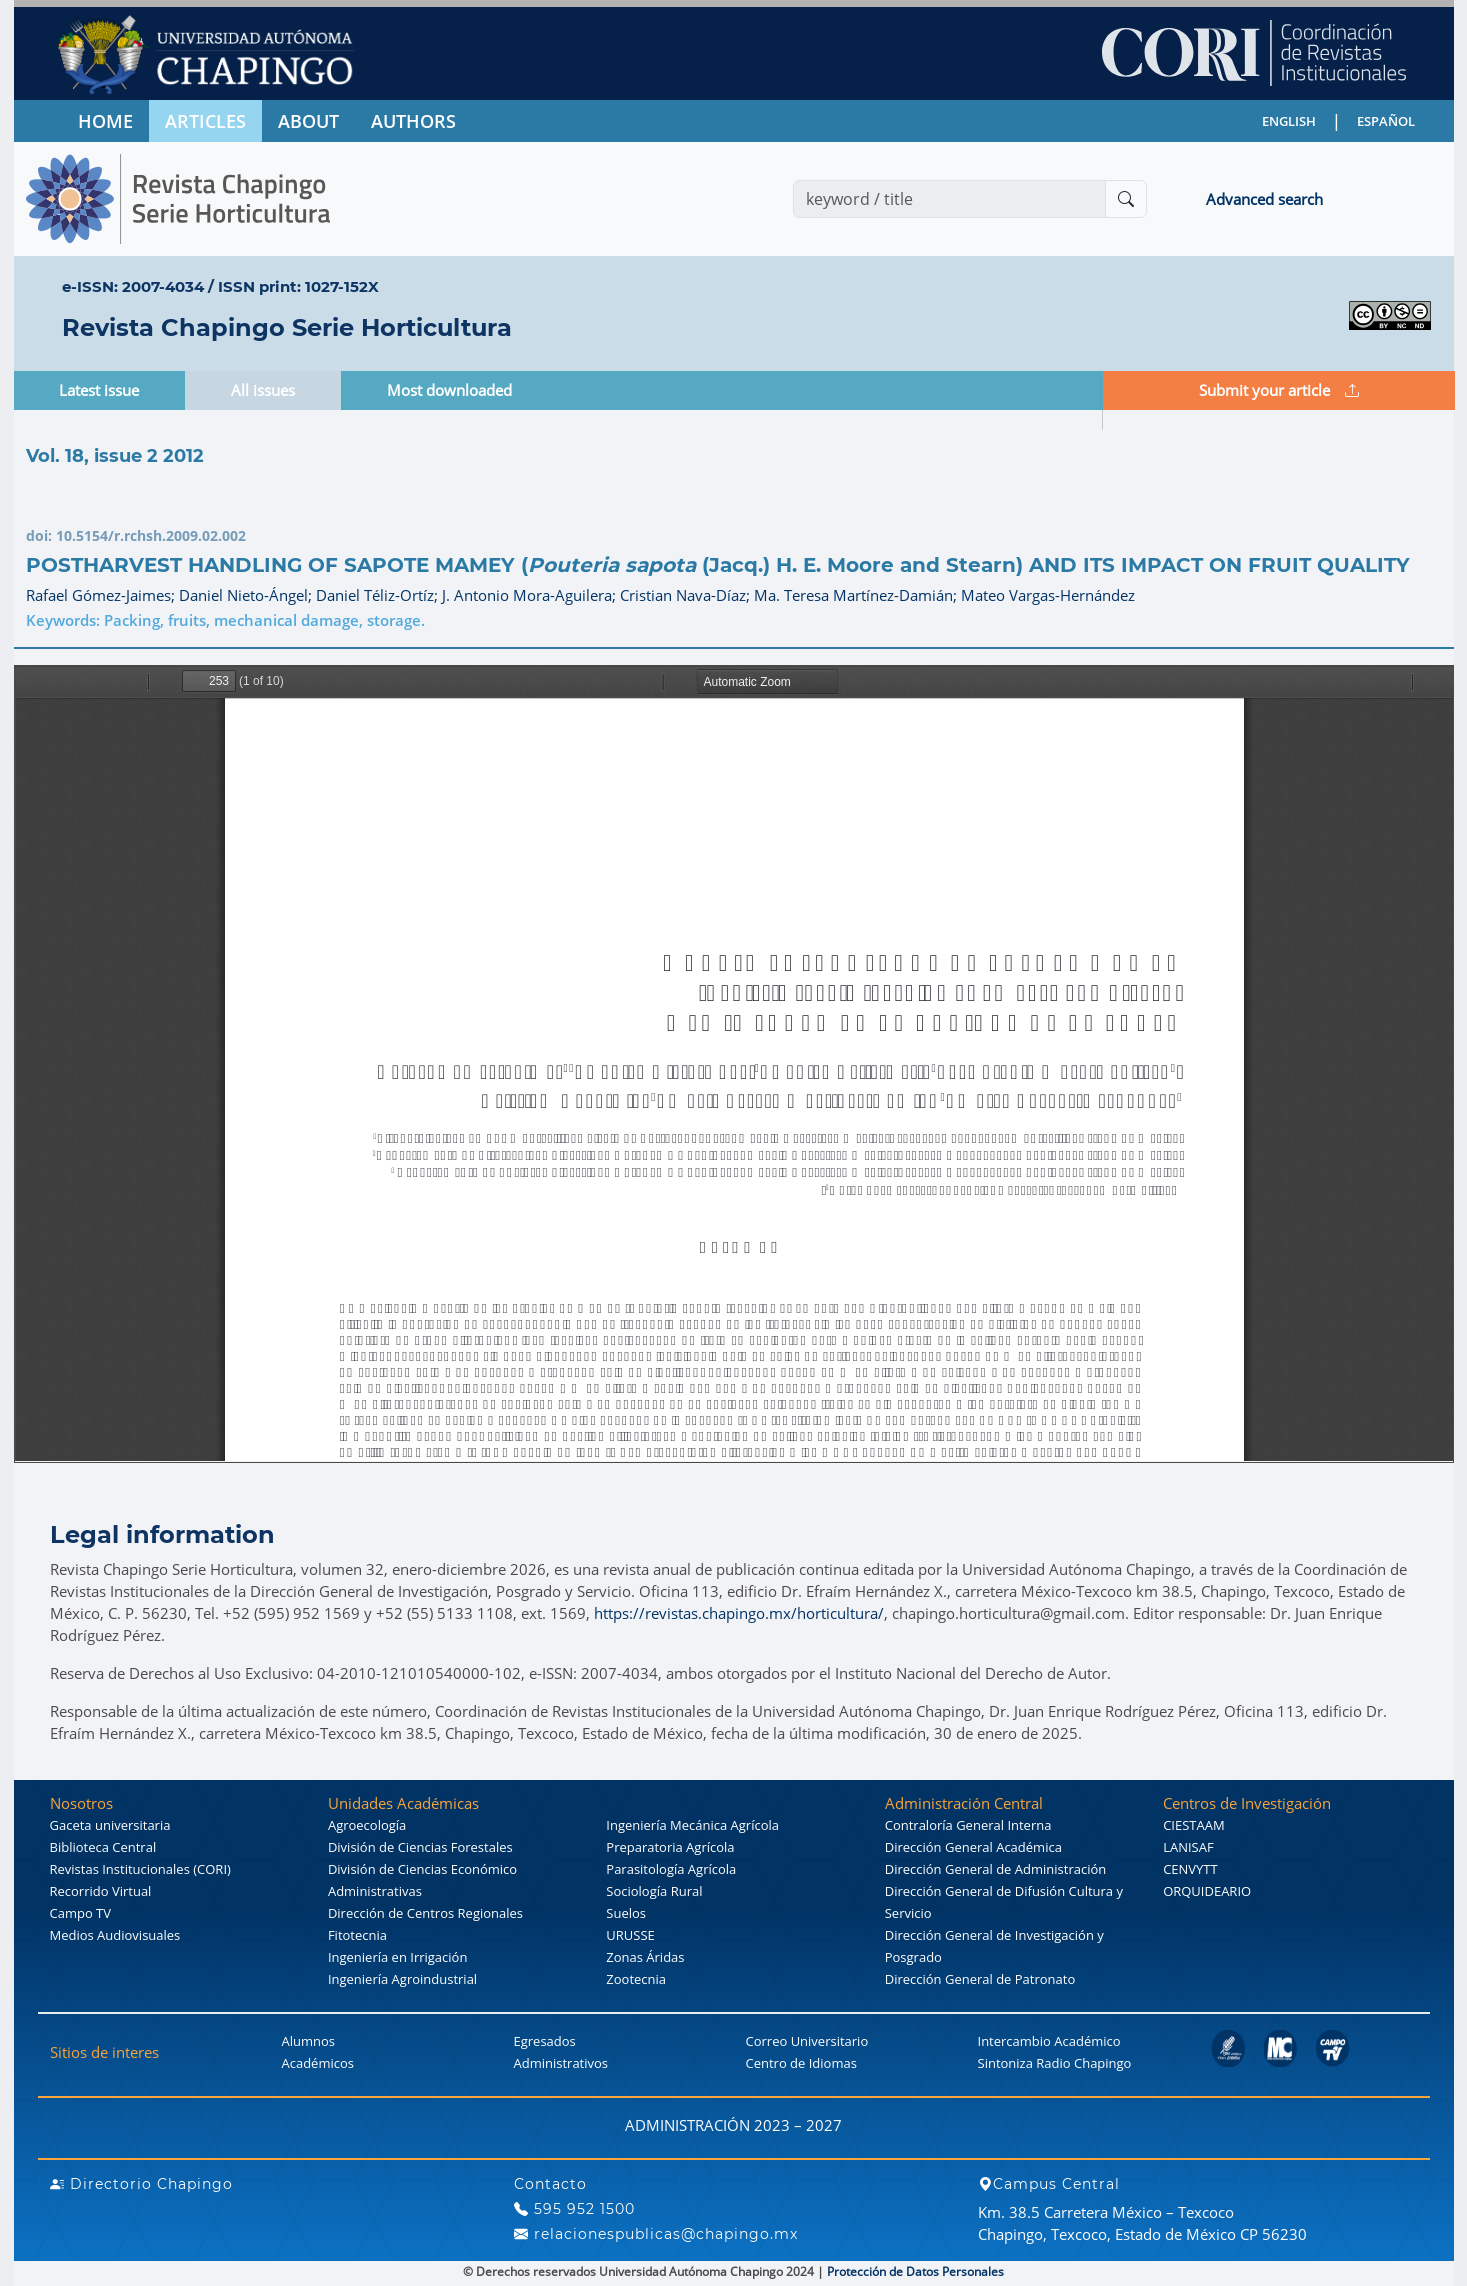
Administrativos (561, 2063)
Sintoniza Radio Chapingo (1055, 2063)
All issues (263, 390)
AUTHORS (413, 121)
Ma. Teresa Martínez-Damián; (857, 595)
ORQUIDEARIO (1207, 1891)
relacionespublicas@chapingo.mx (656, 2234)
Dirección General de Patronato (980, 1979)
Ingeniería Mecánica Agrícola (692, 1825)
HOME (105, 121)
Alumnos (309, 2041)
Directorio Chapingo (141, 2184)
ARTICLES (205, 121)
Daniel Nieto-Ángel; (247, 595)
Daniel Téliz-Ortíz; (379, 595)
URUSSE (630, 1935)
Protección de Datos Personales (915, 2271)
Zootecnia (636, 1979)
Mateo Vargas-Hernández (1048, 595)
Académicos (318, 2063)
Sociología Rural (654, 1891)
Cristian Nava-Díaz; (687, 595)
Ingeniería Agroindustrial (402, 1979)
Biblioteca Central (103, 1847)
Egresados (545, 2041)
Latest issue (99, 390)
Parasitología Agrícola (671, 1869)
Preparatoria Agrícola (670, 1847)
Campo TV (81, 1913)
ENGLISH (1289, 121)
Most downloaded (449, 390)
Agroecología (367, 1825)
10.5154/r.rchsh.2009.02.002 (151, 535)
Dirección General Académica (973, 1847)
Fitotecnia (357, 1935)
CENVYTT (1190, 1869)
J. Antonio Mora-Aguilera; (531, 595)
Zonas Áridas (645, 1957)
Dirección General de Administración (996, 1869)
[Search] (949, 199)
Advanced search (1264, 199)
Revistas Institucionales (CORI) (140, 1869)
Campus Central (1049, 2184)
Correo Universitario (807, 2041)
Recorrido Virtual (101, 1891)
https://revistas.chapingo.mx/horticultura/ (739, 1613)
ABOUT (308, 121)
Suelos (626, 1913)
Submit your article (1279, 390)
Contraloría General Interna (968, 1825)
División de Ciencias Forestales (420, 1847)
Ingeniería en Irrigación (397, 1957)
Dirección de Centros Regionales (425, 1913)
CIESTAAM (1193, 1825)
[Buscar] (1126, 199)
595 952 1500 (574, 2209)
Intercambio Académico (1049, 2041)
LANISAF (1188, 1847)
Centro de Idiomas (801, 2063)
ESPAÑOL (1386, 121)
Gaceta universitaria (110, 1825)
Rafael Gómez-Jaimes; (102, 595)
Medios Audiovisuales (115, 1935)
